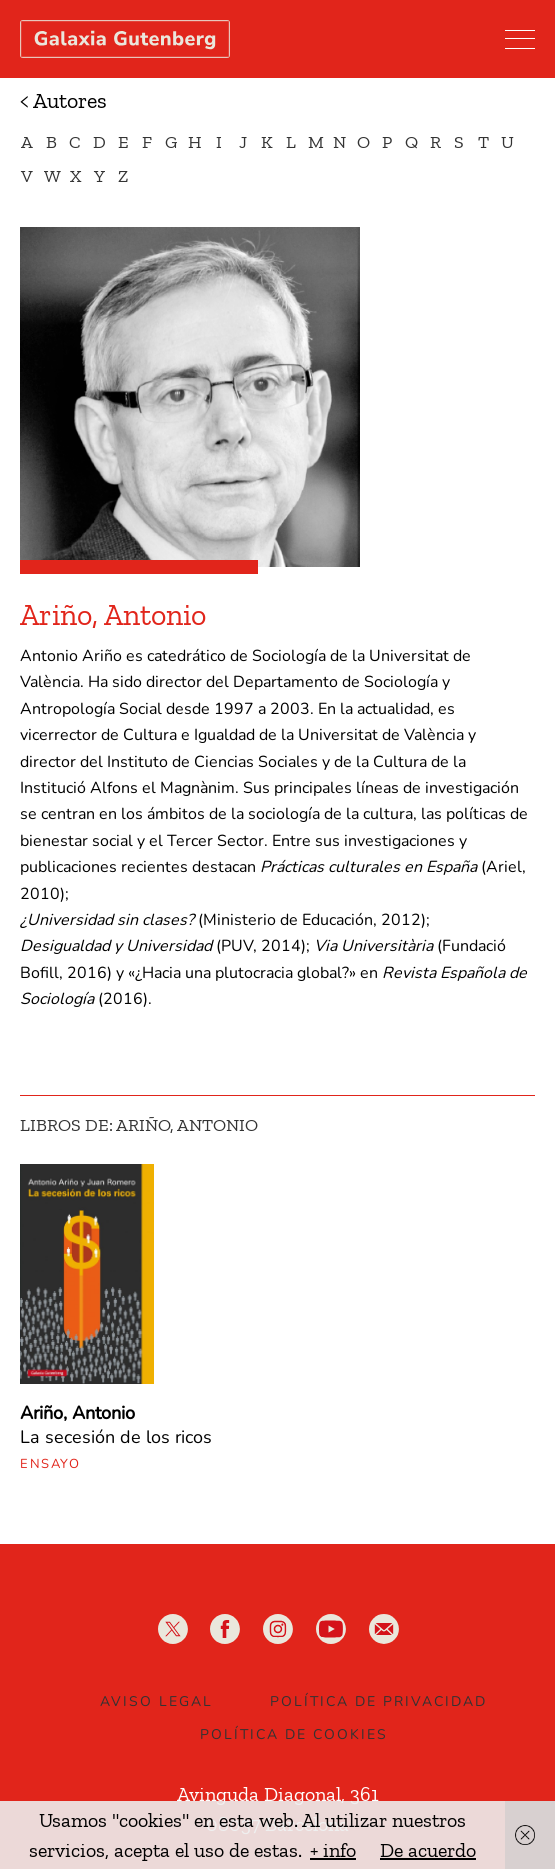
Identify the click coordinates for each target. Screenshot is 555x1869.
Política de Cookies (294, 1734)
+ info (333, 1850)
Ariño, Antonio (77, 1413)
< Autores (63, 100)
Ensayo (50, 1464)
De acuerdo (428, 1850)
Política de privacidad (378, 1701)
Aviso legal (156, 1701)
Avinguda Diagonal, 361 (278, 1794)
